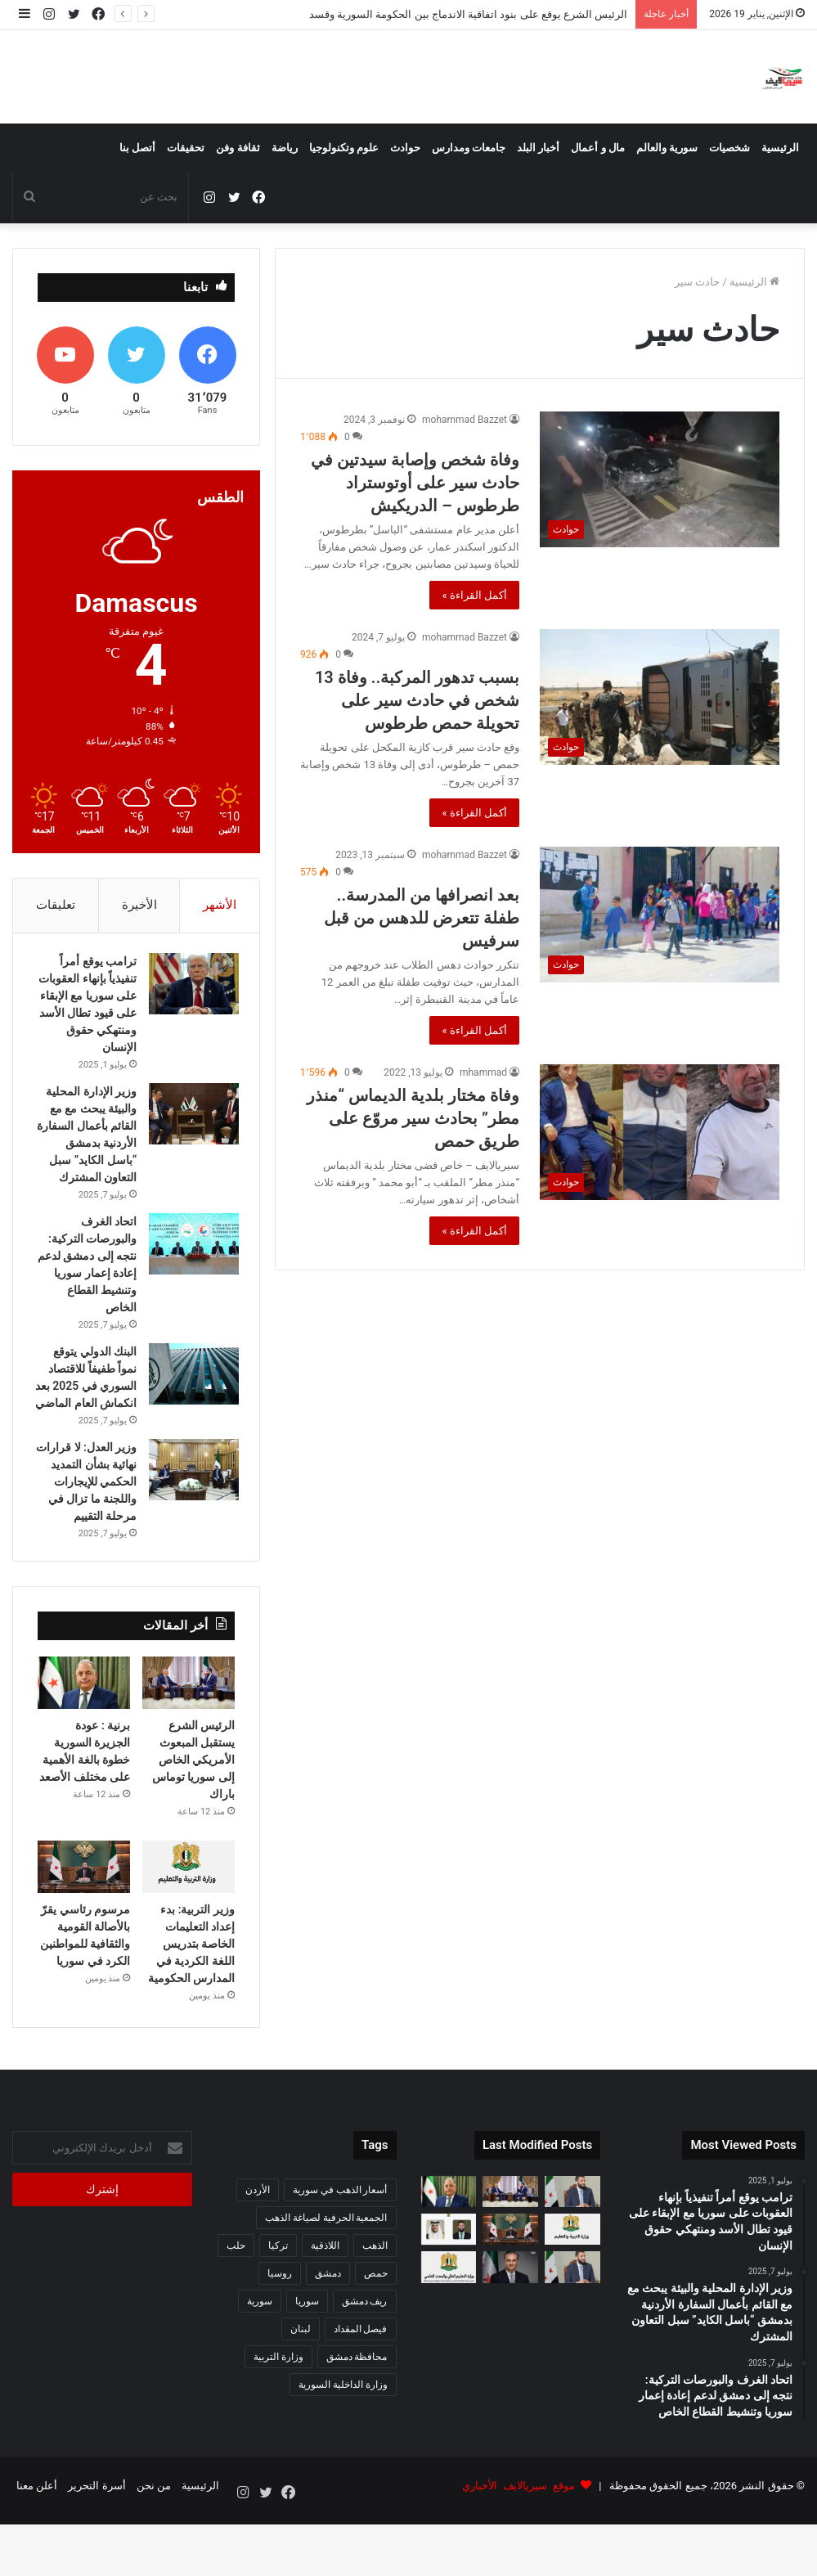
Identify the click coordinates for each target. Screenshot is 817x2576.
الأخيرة (139, 904)
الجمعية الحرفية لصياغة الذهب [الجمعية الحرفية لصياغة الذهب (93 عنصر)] (326, 2277)
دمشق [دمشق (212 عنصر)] (328, 2333)
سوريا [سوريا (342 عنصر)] (307, 2361)
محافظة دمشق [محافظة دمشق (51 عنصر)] (357, 2416)
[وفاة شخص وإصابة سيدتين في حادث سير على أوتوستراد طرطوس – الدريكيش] (659, 478)
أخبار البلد (538, 148)
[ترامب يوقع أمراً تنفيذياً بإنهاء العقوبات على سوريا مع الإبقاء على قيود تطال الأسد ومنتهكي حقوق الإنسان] (190, 988)
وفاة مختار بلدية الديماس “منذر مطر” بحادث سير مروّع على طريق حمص (413, 1118)
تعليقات (55, 904)
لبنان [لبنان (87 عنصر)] (300, 2388)
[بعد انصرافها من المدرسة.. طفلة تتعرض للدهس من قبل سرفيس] (659, 914)
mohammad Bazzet (464, 419)
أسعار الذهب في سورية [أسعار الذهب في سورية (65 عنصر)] (340, 2249)
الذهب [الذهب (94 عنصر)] (375, 2305)
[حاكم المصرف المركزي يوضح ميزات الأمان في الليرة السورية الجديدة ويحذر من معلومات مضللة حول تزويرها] (510, 2327)
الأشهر (219, 904)
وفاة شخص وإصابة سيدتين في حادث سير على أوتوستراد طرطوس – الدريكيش (415, 482)
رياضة (285, 148)
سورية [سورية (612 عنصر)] (259, 2361)
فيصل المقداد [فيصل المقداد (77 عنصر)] (361, 2388)
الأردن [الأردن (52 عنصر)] (257, 2249)
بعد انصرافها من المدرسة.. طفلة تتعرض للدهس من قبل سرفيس (421, 918)
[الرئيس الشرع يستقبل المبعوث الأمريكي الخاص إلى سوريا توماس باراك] (188, 1743)
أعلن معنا (36, 2546)
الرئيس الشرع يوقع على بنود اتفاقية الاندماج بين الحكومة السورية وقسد (468, 14)
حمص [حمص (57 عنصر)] (376, 2333)
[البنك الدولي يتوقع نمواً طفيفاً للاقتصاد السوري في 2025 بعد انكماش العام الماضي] (190, 1396)
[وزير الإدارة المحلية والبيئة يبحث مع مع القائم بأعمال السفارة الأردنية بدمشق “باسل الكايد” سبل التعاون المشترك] (190, 1118)
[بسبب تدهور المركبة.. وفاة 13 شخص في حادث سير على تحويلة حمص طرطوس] (659, 696)
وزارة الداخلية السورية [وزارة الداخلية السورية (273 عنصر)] (343, 2444)
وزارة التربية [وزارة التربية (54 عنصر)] (278, 2416)
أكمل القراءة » (474, 595)
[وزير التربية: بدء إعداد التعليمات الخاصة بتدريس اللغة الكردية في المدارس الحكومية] (188, 1927)
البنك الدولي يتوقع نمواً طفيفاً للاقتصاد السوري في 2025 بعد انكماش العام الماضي (88, 1408)
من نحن (154, 2546)
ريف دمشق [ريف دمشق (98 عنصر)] (365, 2361)
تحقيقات (185, 148)
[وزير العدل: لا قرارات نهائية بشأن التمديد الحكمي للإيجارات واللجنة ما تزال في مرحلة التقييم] (190, 1509)
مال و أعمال (597, 148)
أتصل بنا (137, 148)
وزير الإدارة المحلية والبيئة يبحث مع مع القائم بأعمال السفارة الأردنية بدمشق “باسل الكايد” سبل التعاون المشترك (87, 1148)
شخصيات (729, 148)
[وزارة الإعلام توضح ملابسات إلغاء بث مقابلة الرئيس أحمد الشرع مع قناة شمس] (572, 2327)
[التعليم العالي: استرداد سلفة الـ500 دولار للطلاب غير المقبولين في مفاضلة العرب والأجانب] (449, 2327)
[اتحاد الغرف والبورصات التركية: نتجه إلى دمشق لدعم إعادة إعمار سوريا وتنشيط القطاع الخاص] (190, 1266)
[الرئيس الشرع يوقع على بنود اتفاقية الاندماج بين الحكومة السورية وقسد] (572, 2251)
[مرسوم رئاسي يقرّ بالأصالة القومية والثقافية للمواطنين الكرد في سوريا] (84, 1927)
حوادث (405, 148)
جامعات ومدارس (468, 148)
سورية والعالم (667, 148)
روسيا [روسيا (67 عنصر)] (279, 2333)
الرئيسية (780, 148)
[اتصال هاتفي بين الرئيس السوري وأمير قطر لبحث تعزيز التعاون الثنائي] (449, 2289)
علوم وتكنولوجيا (344, 148)
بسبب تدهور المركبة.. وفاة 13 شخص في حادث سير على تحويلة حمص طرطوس (417, 700)
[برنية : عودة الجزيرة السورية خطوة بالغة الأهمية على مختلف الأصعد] (84, 1743)
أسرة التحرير (96, 2546)
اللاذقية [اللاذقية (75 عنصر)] (325, 2305)
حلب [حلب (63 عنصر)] (236, 2305)
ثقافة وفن (237, 148)
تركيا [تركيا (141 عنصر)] (278, 2305)
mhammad (483, 1072)
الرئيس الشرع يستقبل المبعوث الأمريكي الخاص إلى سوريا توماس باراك (193, 1820)
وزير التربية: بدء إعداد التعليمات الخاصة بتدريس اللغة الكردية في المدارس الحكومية (191, 2003)
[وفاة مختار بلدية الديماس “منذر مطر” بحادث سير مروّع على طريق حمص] (659, 1131)
